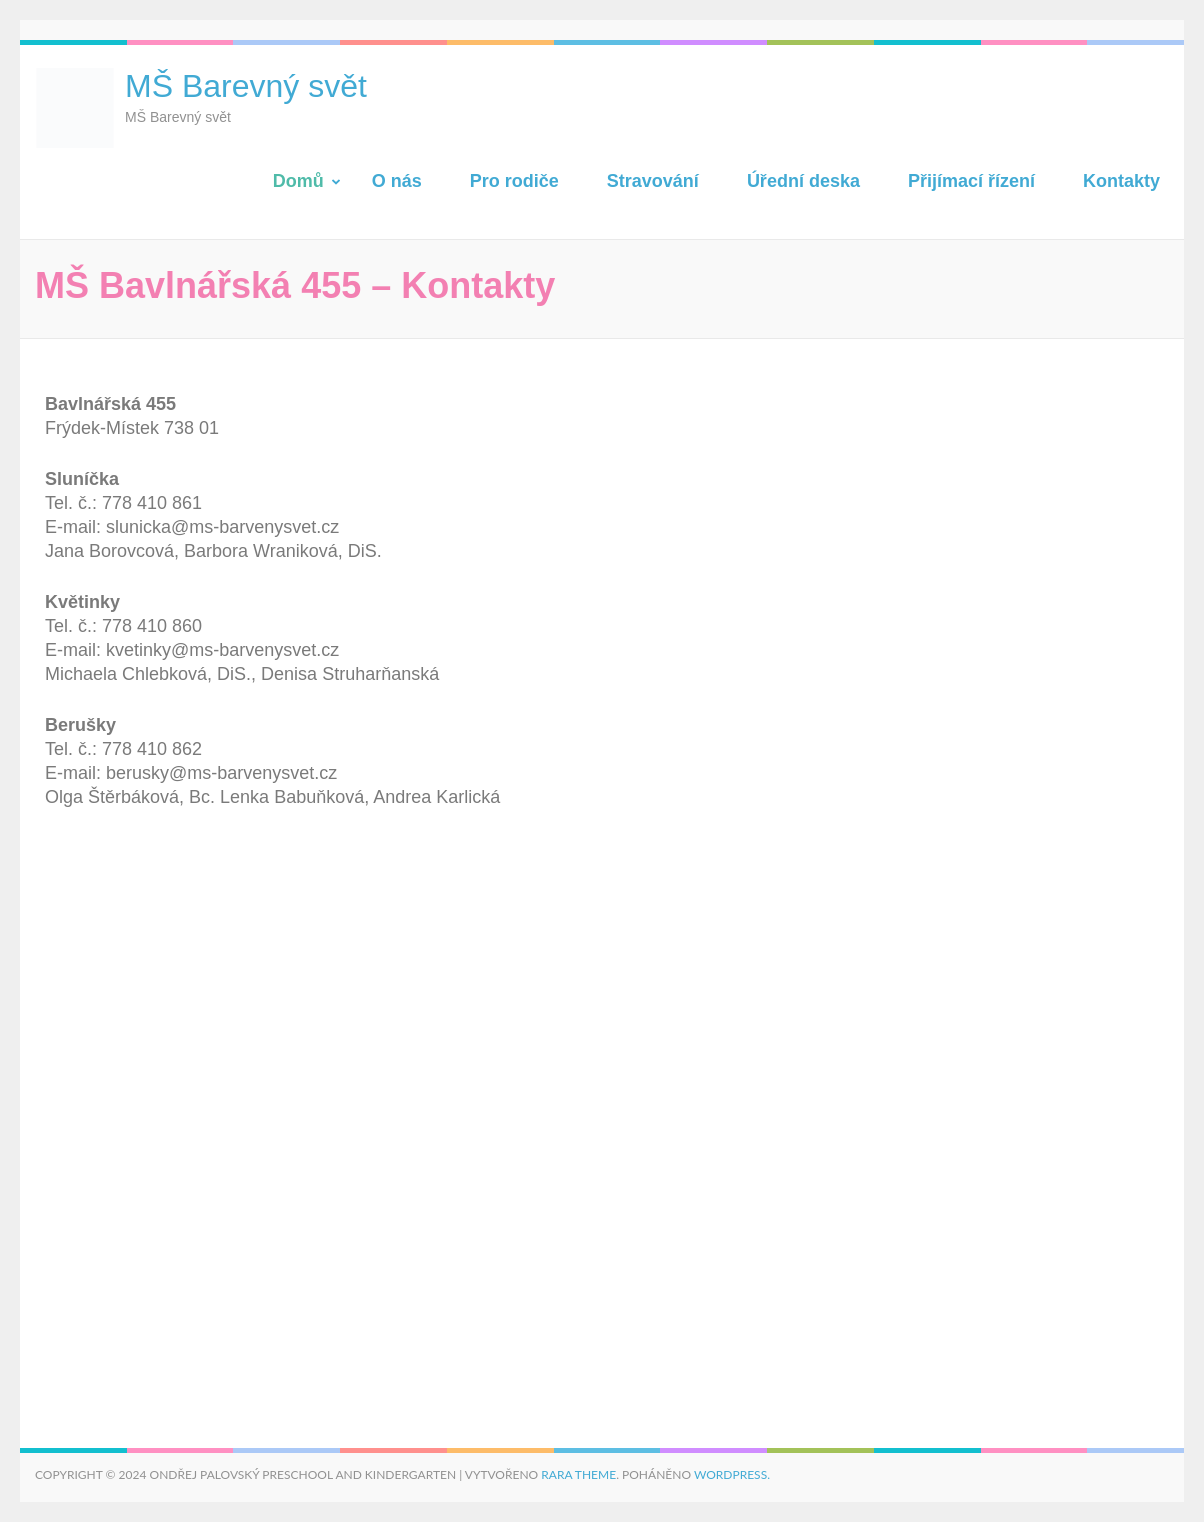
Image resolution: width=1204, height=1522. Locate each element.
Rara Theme (578, 1474)
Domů (298, 181)
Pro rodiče (514, 181)
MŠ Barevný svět (246, 86)
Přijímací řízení (971, 181)
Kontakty (1121, 181)
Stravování (653, 181)
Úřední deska (803, 181)
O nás (397, 181)
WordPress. (732, 1474)
